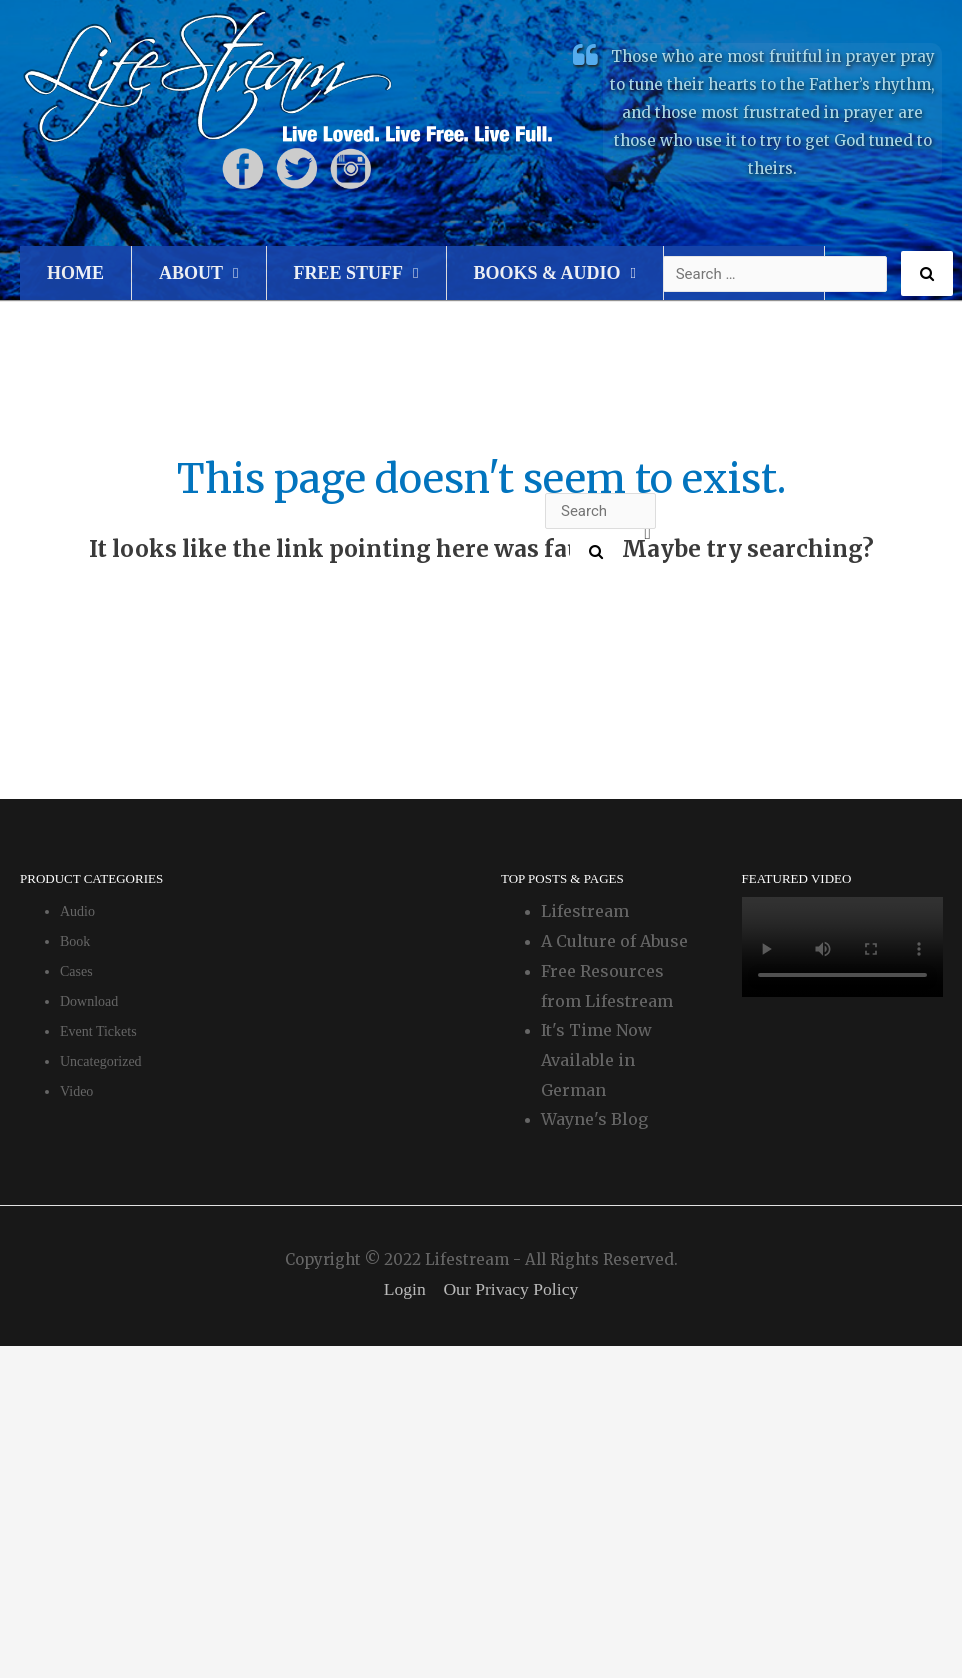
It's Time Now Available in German (596, 1059)
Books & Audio (547, 273)
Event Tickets (98, 1031)
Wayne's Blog (594, 1119)
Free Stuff (349, 273)
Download (89, 1001)
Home (75, 273)
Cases (76, 971)
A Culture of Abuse (614, 941)
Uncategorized (101, 1061)
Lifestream (585, 911)
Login (403, 1289)
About (191, 273)
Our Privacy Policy (512, 1289)
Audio (77, 911)
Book (75, 941)
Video (76, 1091)
